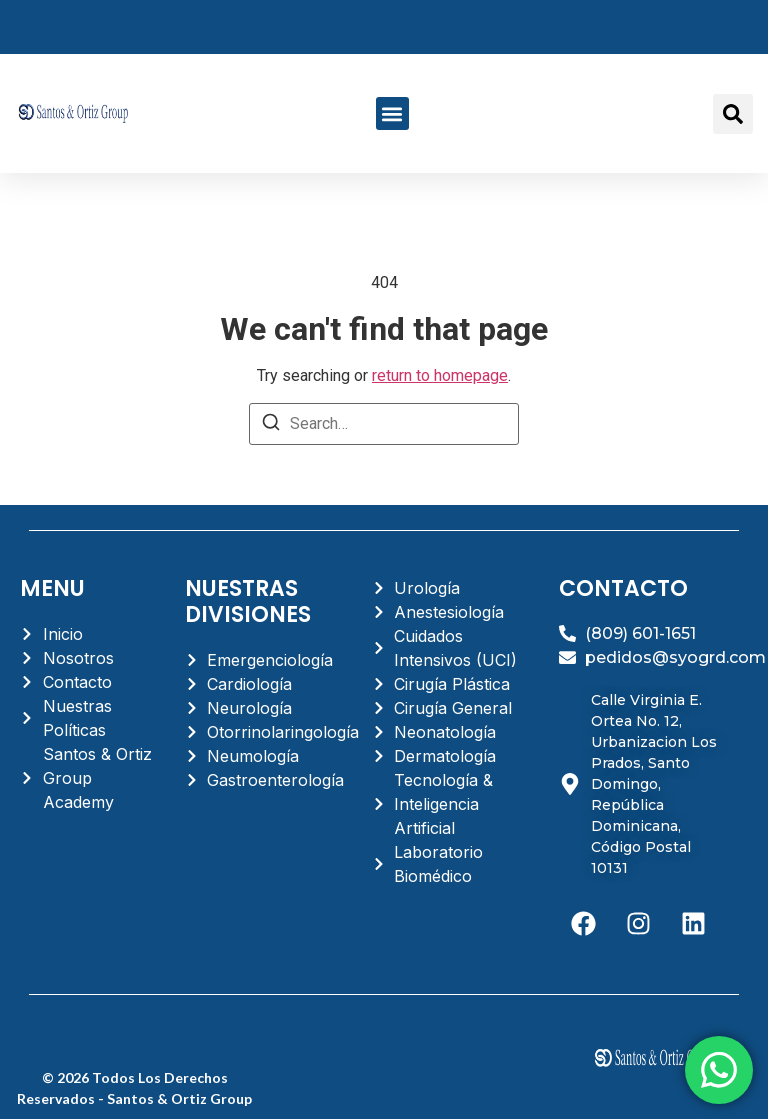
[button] (392, 113)
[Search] (271, 425)
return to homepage (440, 375)
